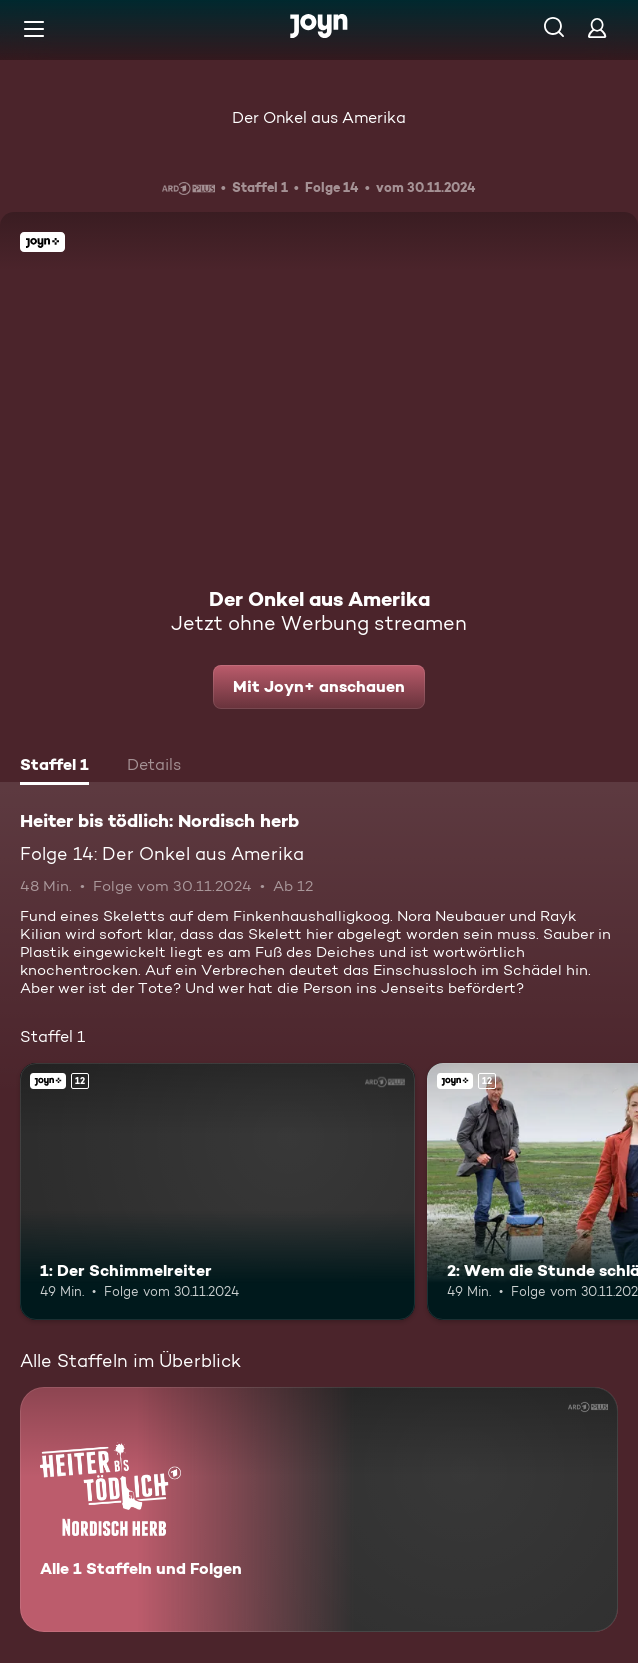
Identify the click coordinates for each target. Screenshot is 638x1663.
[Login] (597, 27)
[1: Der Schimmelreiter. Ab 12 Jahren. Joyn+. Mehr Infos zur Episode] (217, 1191)
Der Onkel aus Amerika (319, 117)
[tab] (54, 767)
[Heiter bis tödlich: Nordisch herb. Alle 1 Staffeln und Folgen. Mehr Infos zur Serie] (319, 1509)
